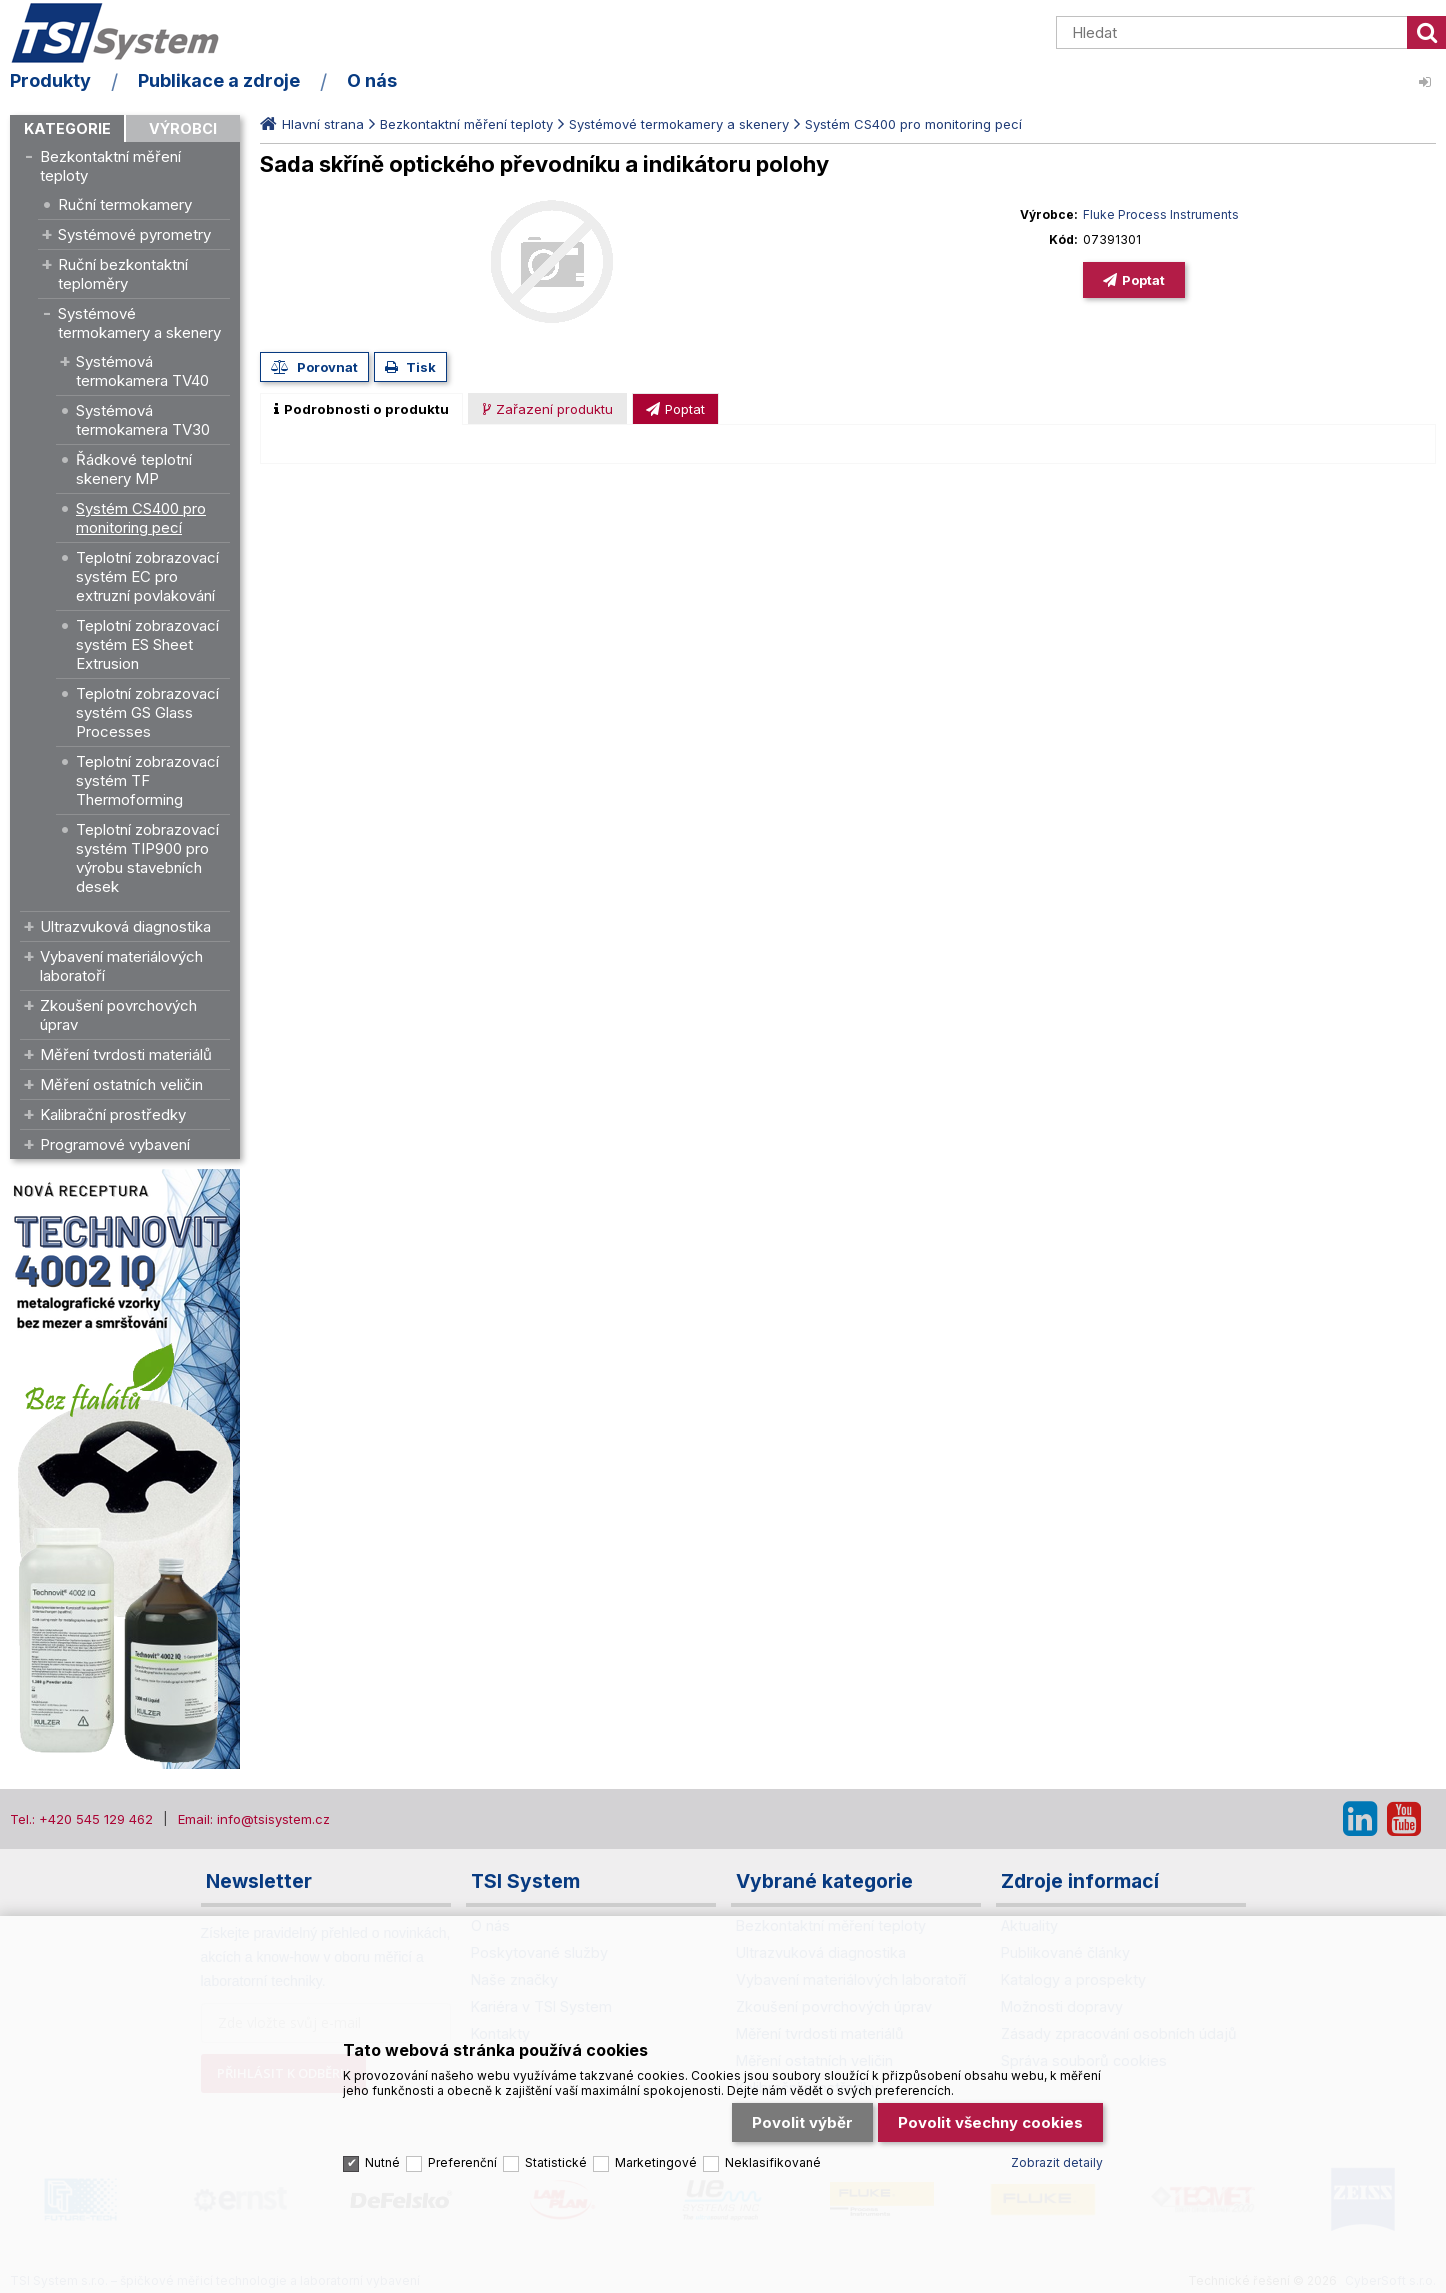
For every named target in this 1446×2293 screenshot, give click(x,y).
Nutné (382, 2160)
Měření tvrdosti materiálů (126, 1054)
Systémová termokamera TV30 (143, 420)
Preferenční (462, 2160)
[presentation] (361, 409)
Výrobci (183, 128)
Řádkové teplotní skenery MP (134, 469)
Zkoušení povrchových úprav (118, 1015)
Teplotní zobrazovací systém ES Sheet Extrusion (147, 644)
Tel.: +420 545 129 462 (81, 1819)
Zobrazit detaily (1057, 2160)
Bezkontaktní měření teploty (110, 166)
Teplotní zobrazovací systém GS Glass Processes (147, 712)
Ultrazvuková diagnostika (125, 926)
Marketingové (656, 2160)
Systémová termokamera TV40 (142, 371)
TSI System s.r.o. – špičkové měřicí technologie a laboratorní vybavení (125, 33)
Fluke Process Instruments (1161, 214)
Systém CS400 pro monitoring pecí (141, 518)
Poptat (1143, 280)
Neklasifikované (773, 2160)
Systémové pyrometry (134, 234)
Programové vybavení (115, 1144)
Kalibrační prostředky (113, 1114)
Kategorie (67, 128)
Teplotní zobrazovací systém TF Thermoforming (147, 780)
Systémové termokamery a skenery (139, 323)
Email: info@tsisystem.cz (254, 1819)
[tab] (361, 409)
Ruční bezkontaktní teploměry (123, 274)
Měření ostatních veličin (121, 1084)
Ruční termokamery (125, 204)
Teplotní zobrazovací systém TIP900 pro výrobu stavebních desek (147, 858)
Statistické (556, 2160)
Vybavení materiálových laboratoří (121, 966)
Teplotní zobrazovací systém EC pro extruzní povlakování (147, 576)
